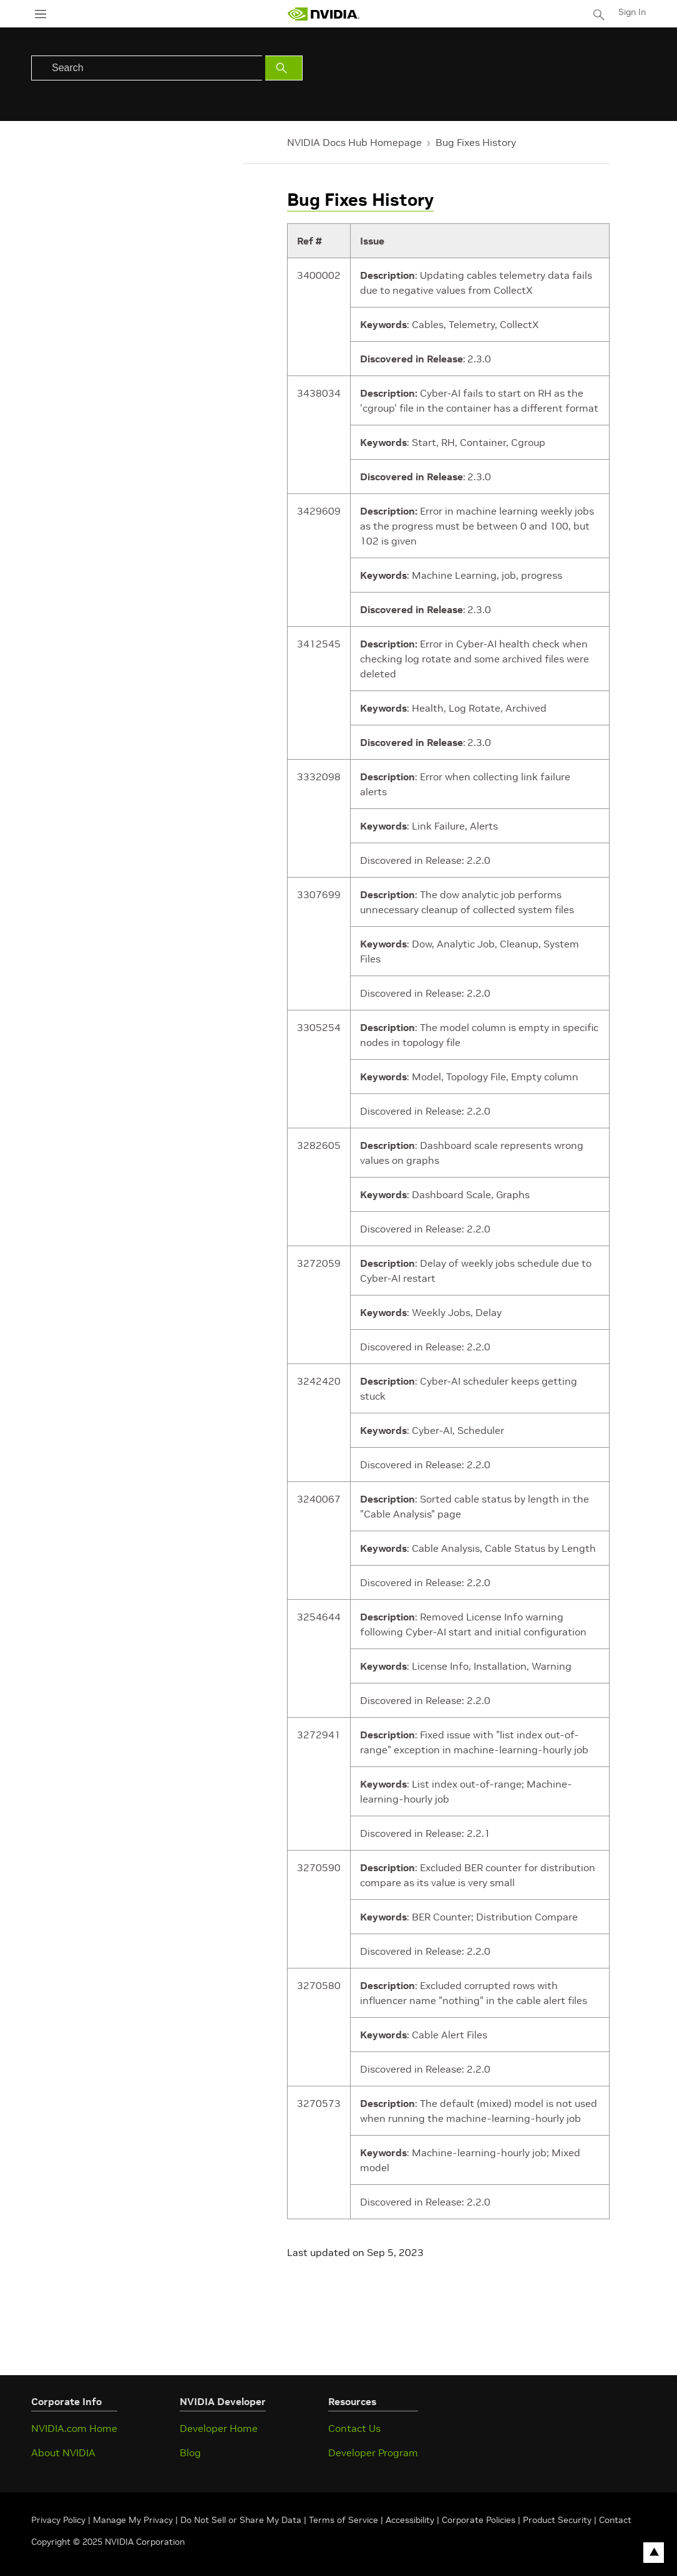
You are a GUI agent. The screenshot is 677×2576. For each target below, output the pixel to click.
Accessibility (410, 2519)
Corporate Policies (478, 2519)
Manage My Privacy (133, 2519)
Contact (615, 2519)
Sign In (632, 11)
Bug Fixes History (476, 142)
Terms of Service (343, 2519)
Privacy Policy (59, 2519)
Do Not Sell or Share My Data (240, 2519)
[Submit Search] (284, 68)
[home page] (323, 14)
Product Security (557, 2519)
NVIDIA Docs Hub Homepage (354, 142)
